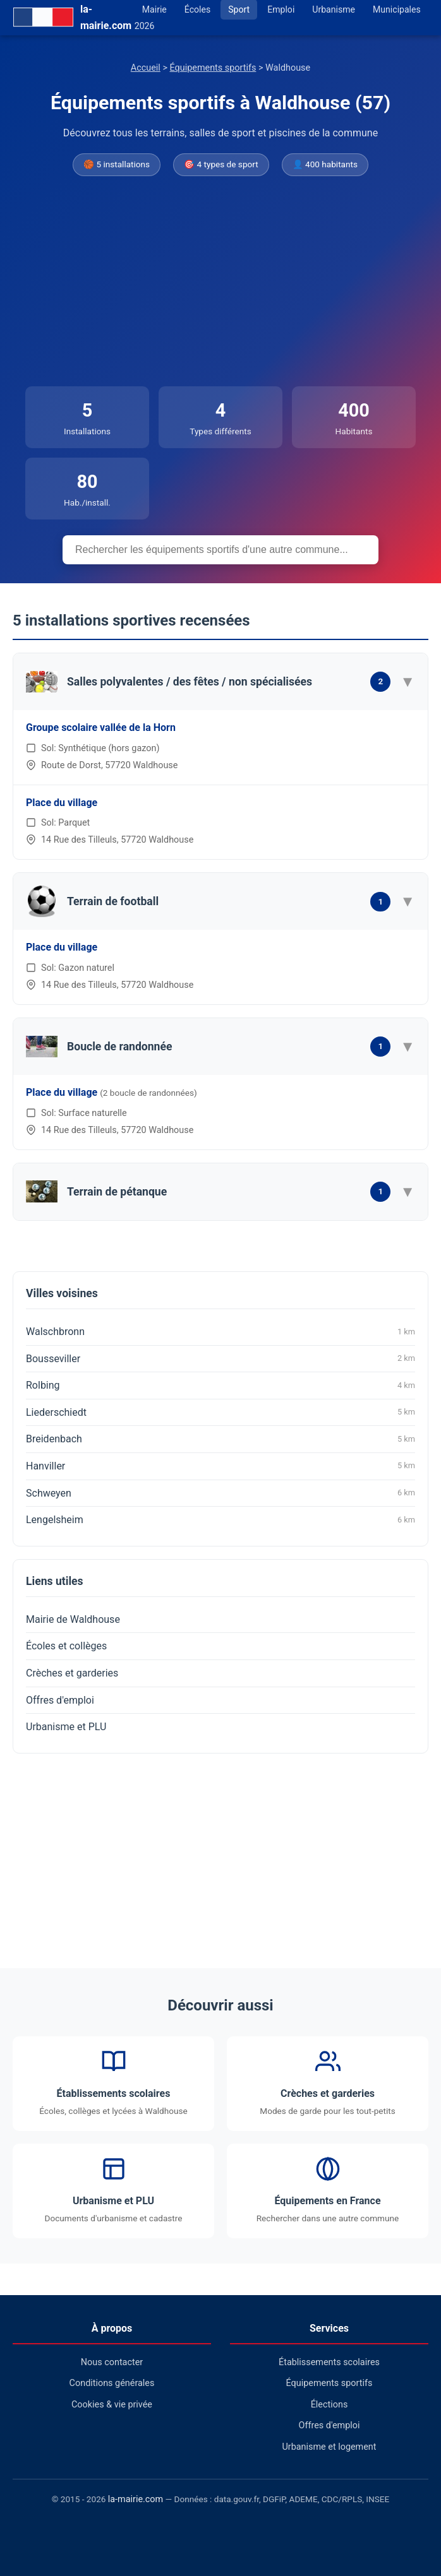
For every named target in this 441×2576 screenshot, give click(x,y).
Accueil (145, 67)
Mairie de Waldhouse (73, 1619)
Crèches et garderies (72, 1673)
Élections (329, 2404)
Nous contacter (112, 2362)
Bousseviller (220, 1358)
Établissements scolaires (329, 2362)
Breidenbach (220, 1439)
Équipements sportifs (213, 67)
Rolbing (220, 1385)
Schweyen (220, 1493)
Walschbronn (220, 1332)
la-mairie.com (135, 2499)
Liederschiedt (220, 1412)
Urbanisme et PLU (66, 1727)
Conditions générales (112, 2383)
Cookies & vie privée (111, 2404)
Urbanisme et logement (329, 2447)
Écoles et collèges (66, 1646)
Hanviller (220, 1465)
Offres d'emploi (60, 1700)
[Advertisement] (220, 282)
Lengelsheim (220, 1520)
